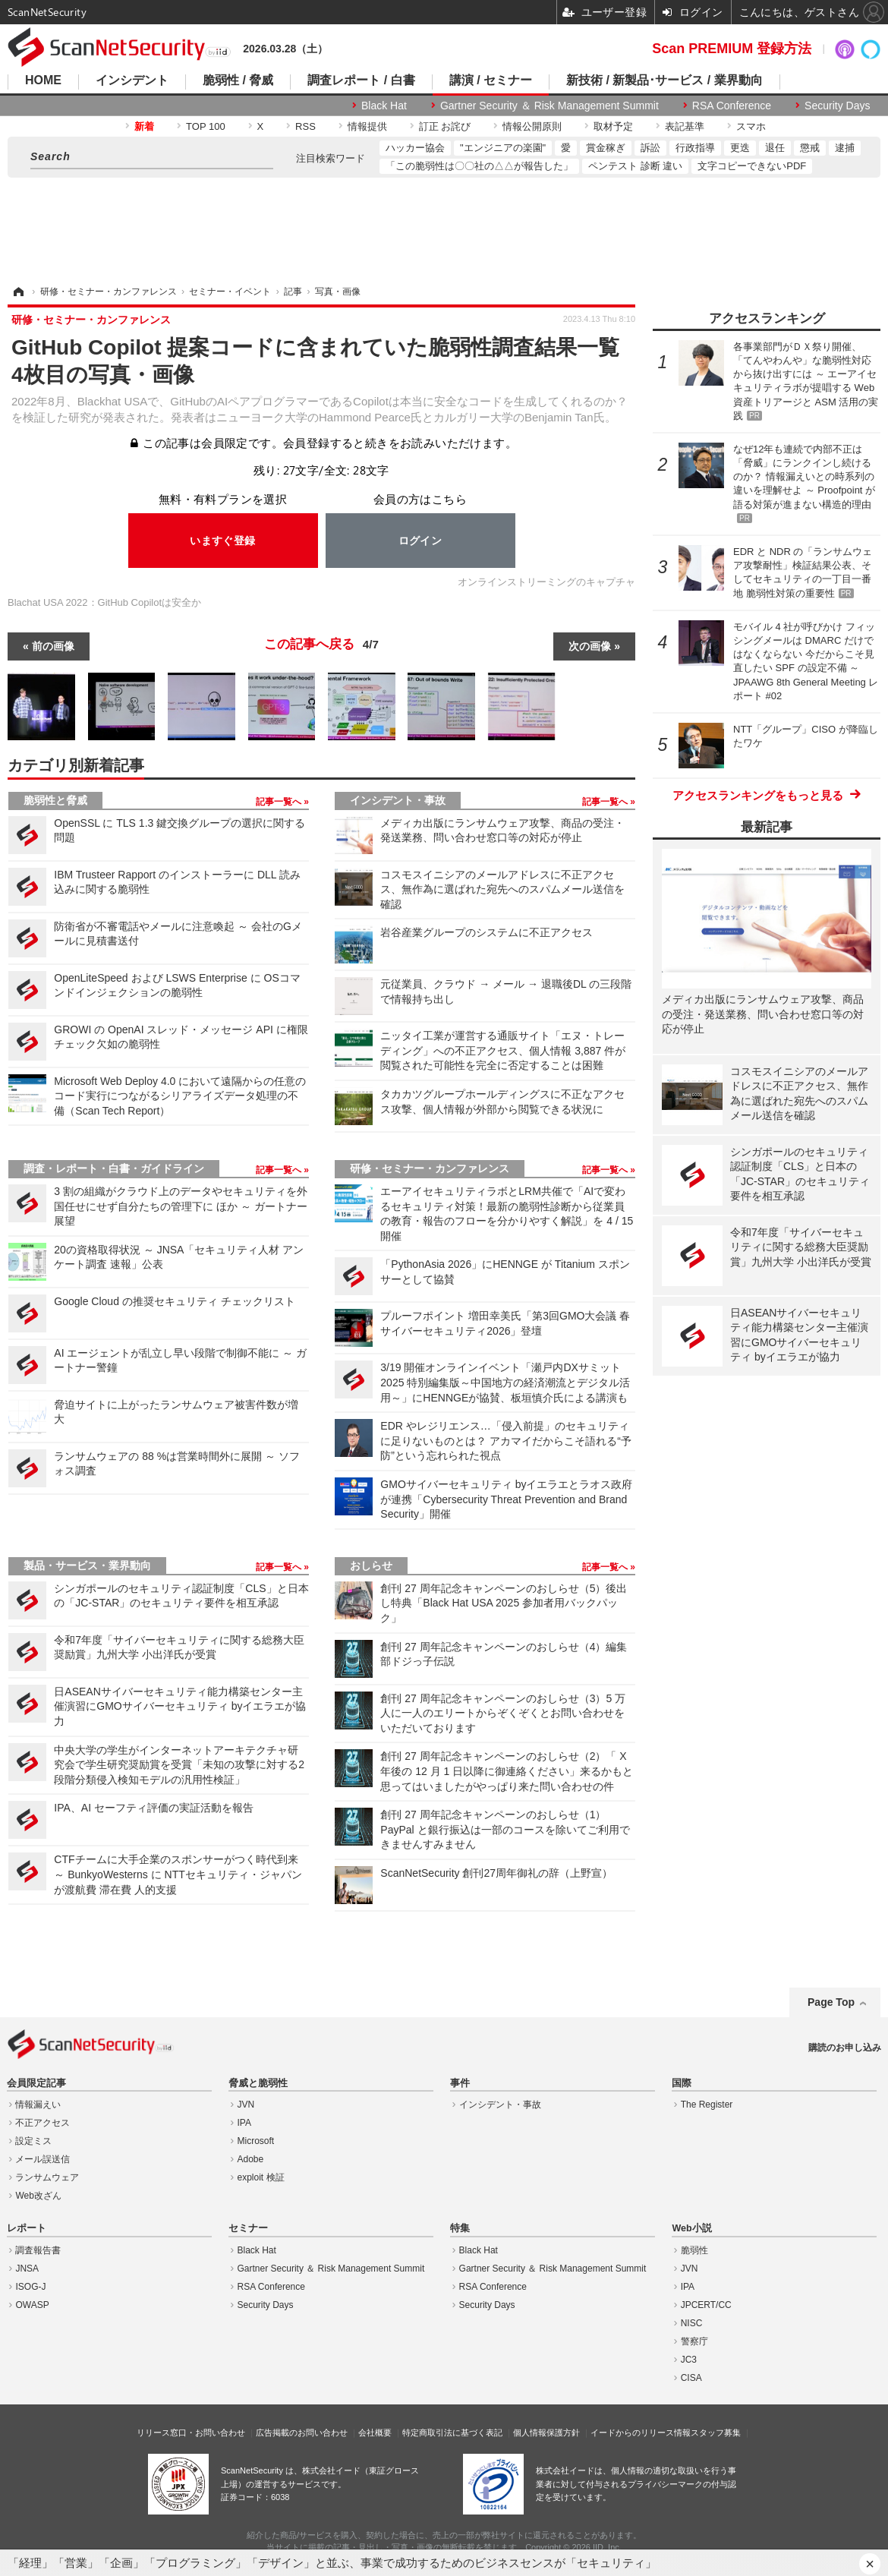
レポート (26, 2228)
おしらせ (371, 1565)
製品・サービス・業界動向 (87, 1565)
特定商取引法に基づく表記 (452, 2432)
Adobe (251, 2159)
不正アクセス (42, 2122)
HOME (43, 80)
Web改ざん (38, 2195)
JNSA (27, 2268)
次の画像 (589, 646)
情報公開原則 (532, 126)
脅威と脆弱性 (258, 2083)
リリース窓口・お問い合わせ (191, 2432)
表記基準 (684, 126)
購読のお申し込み (844, 2047)
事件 (460, 2083)
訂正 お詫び (445, 126)
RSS (305, 126)
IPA (244, 2122)
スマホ (751, 126)
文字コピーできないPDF (751, 166)
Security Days (837, 105)
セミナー (248, 2228)
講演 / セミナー (490, 80)
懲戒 (810, 147)
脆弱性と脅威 (55, 800)
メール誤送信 (42, 2159)
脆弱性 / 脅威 (238, 80)
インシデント (132, 80)
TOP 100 (205, 126)
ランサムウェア (47, 2177)
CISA (691, 2378)
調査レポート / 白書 (360, 80)
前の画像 (53, 646)
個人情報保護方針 (546, 2432)
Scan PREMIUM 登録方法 (731, 48)
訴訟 (650, 147)
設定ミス (33, 2141)
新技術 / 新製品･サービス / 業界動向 (664, 80)
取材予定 (613, 126)
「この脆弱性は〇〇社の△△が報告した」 (479, 166)
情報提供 (367, 126)
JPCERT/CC (706, 2305)
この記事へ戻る (321, 644)
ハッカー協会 (415, 147)
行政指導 (695, 147)
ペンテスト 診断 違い (635, 166)
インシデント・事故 (398, 800)
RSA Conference (731, 105)
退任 (775, 147)
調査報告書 (38, 2250)
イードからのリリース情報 (640, 2432)
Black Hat (384, 105)
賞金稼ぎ (605, 147)
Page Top (831, 2002)
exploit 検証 (261, 2177)
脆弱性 (694, 2250)
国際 (681, 2083)
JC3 (689, 2359)
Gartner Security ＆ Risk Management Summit (549, 105)
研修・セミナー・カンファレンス (429, 1168)
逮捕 (845, 147)
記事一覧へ (280, 801)
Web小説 (691, 2228)
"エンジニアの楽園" (503, 147)
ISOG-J (30, 2286)
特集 (460, 2228)
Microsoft (256, 2141)
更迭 (740, 147)
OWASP (32, 2305)
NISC (692, 2323)
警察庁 (694, 2341)
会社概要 (375, 2432)
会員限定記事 (36, 2083)
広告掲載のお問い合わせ (302, 2432)
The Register (707, 2104)
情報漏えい (38, 2104)
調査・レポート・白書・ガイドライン (114, 1168)
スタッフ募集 (716, 2432)
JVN (246, 2104)
